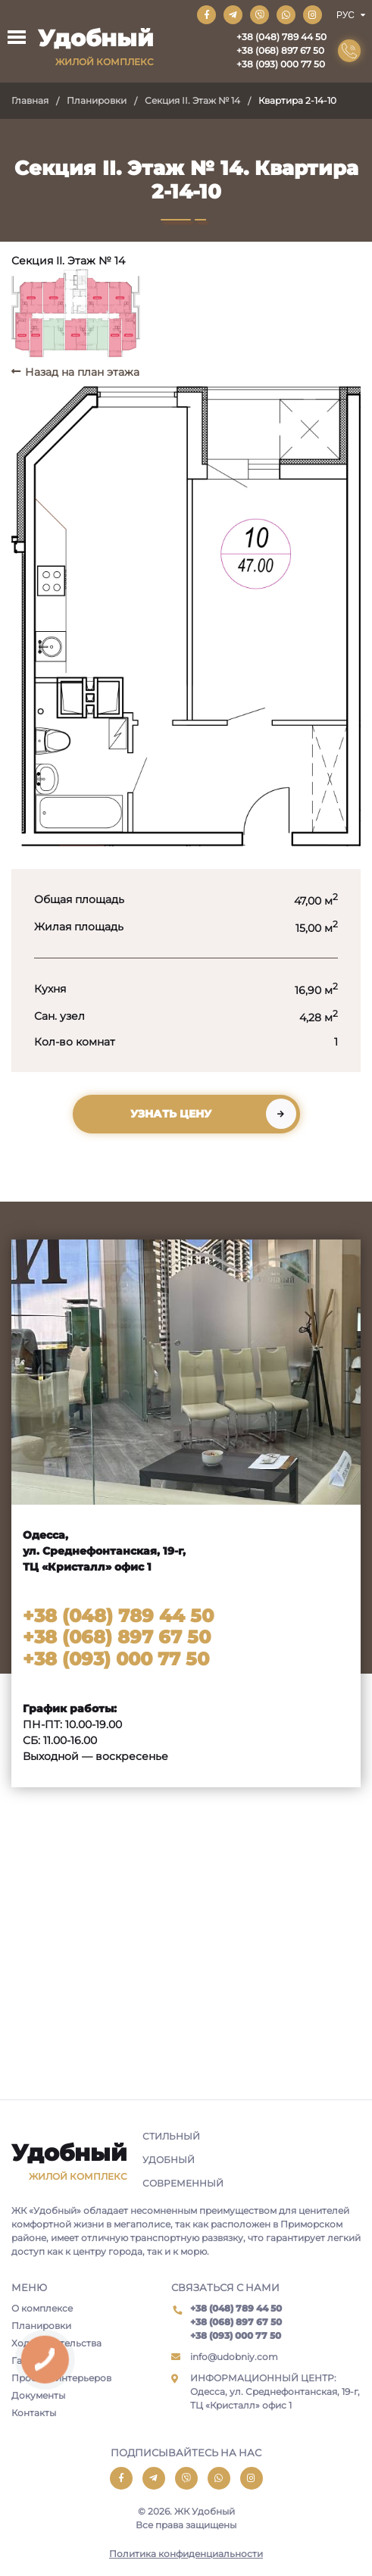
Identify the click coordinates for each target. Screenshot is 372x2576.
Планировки (97, 100)
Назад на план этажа (82, 372)
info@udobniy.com (234, 2356)
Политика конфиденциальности (186, 2553)
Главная (29, 100)
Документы (38, 2395)
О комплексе (42, 2308)
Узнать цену (170, 1114)
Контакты (33, 2412)
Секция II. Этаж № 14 (192, 100)
